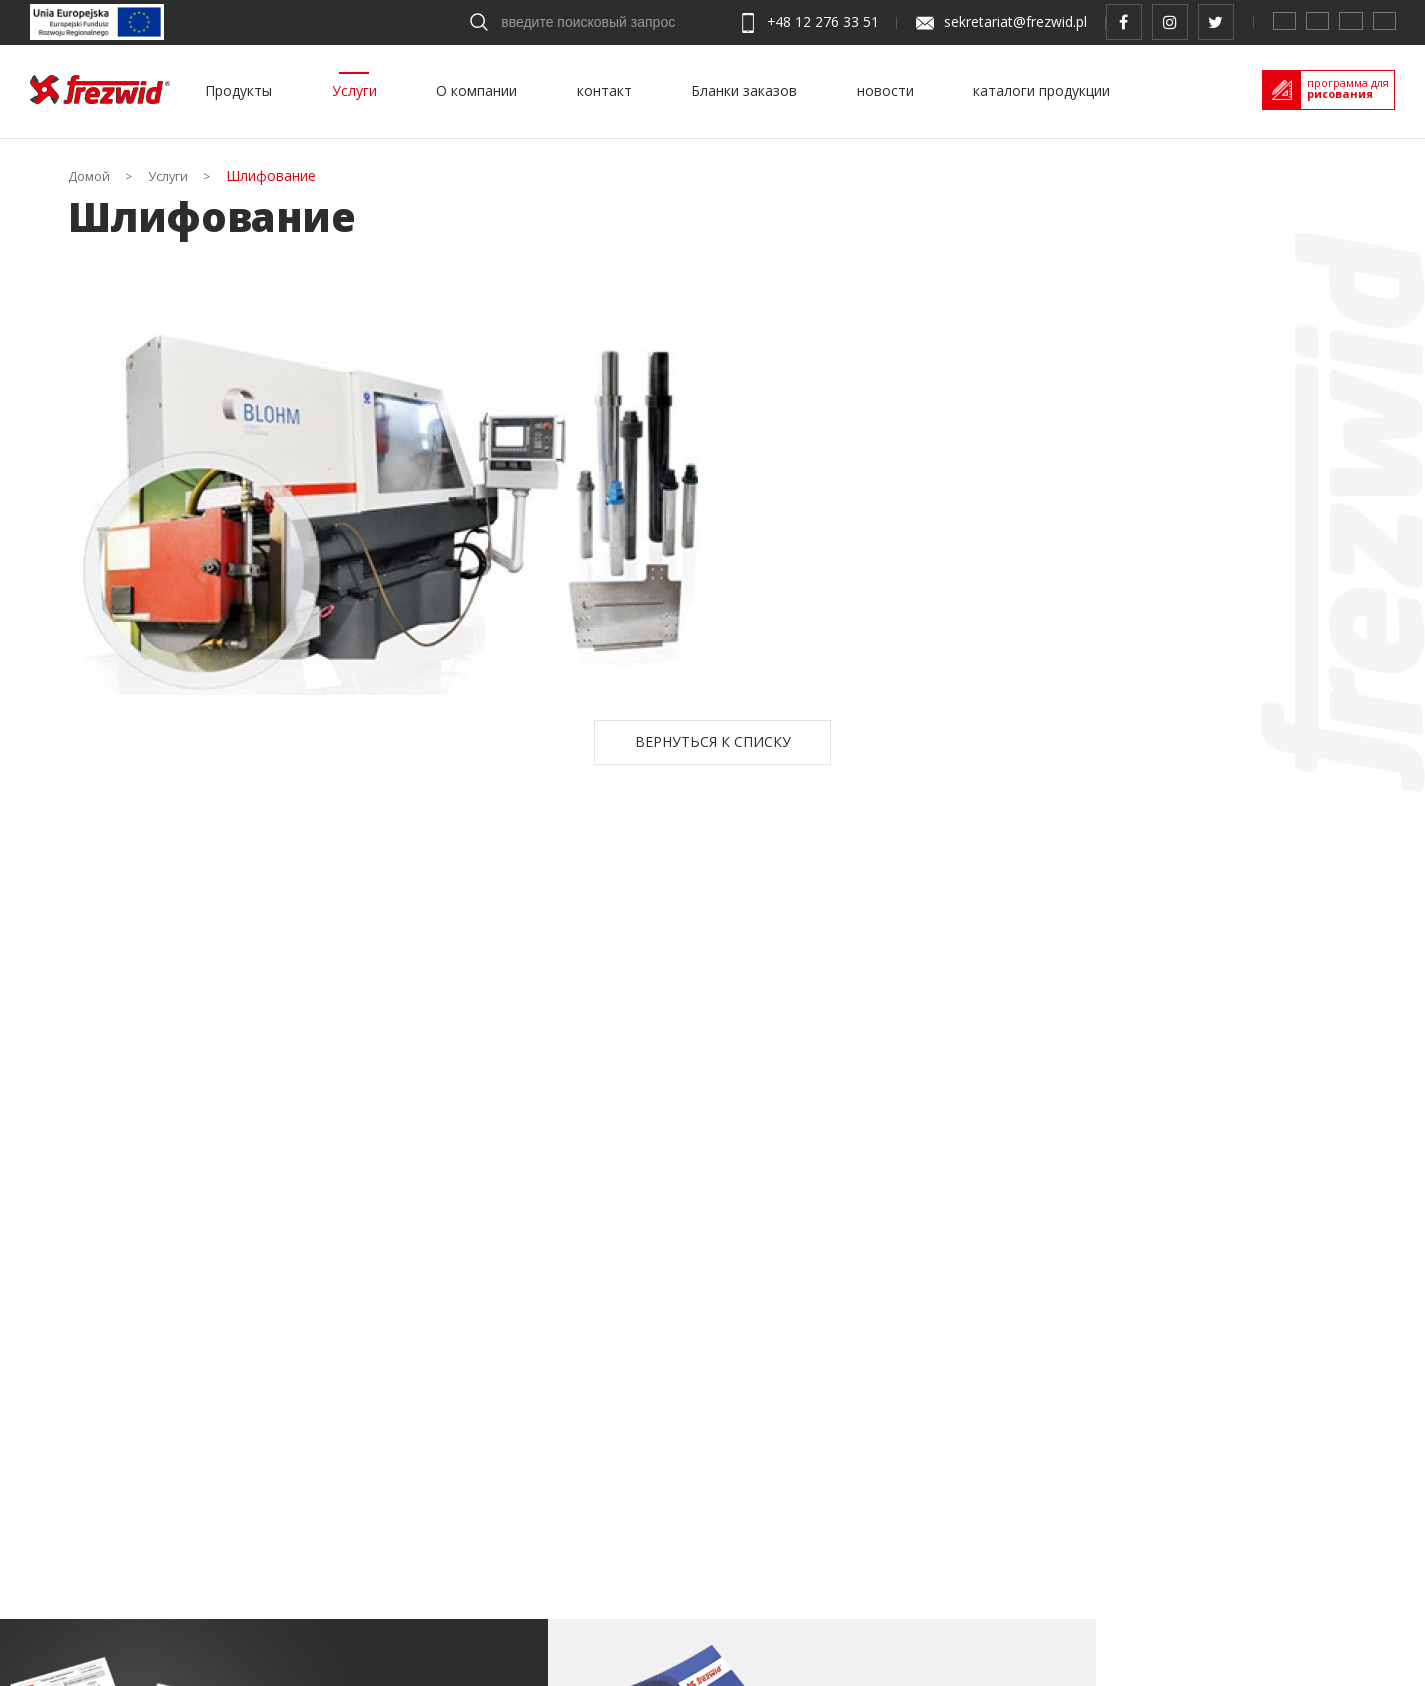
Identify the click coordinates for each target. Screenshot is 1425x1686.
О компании (476, 91)
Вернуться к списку (713, 742)
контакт (604, 91)
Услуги (354, 91)
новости (885, 91)
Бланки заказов (744, 91)
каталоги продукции (1041, 91)
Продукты (238, 91)
